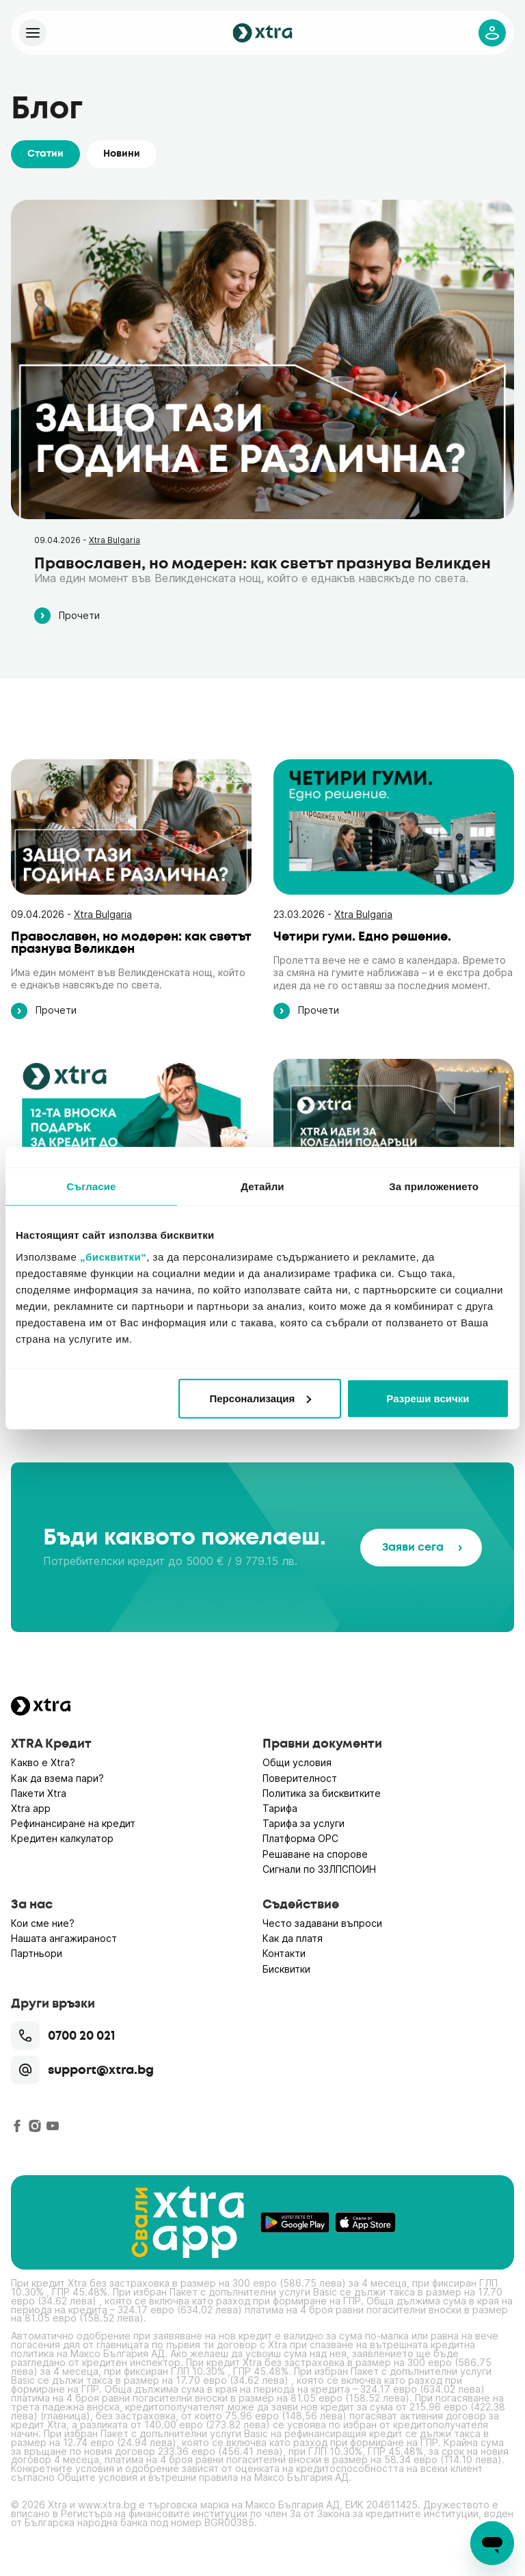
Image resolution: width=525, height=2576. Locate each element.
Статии (45, 153)
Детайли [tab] (262, 1186)
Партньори (36, 1953)
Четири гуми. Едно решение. (362, 936)
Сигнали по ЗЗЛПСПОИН (319, 1869)
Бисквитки (286, 1969)
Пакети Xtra (38, 1793)
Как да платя (292, 1938)
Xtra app (31, 1808)
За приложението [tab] (434, 1186)
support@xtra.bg (82, 2069)
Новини (121, 153)
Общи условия (297, 1762)
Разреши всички (427, 1398)
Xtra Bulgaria (114, 540)
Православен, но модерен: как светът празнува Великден (262, 563)
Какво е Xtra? (43, 1762)
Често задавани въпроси (322, 1923)
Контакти (284, 1953)
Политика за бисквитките (321, 1793)
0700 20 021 (63, 2035)
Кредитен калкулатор (62, 1838)
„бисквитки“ (113, 1256)
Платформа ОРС (300, 1838)
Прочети (67, 615)
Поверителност (299, 1778)
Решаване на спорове (315, 1854)
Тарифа (279, 1808)
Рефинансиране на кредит (73, 1823)
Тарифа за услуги (303, 1823)
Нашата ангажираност (64, 1938)
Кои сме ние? (43, 1923)
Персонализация (261, 1398)
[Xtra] (32, 33)
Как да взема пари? (57, 1778)
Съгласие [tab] (91, 1186)
